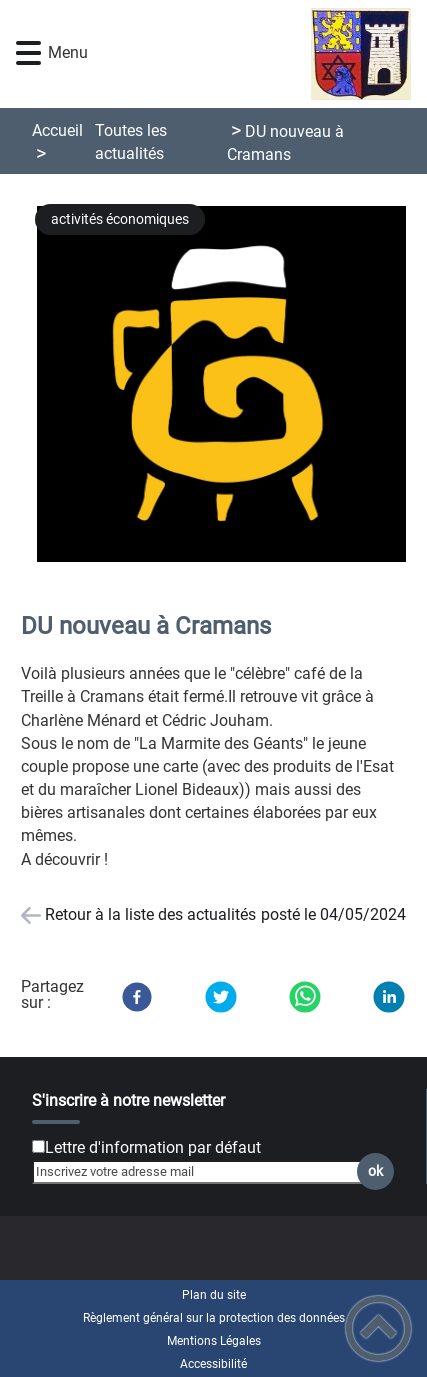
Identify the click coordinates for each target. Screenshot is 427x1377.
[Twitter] (221, 997)
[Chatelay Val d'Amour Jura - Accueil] (246, 54)
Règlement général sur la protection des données (214, 1318)
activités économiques (120, 219)
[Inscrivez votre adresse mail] (204, 1172)
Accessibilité (213, 1364)
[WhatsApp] (305, 997)
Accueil (57, 130)
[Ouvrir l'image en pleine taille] (229, 385)
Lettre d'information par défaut (153, 1147)
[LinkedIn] (389, 997)
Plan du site (214, 1295)
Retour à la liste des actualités (150, 914)
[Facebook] (137, 997)
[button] (28, 53)
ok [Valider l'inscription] (375, 1171)
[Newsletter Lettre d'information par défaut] (38, 1146)
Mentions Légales (214, 1341)
